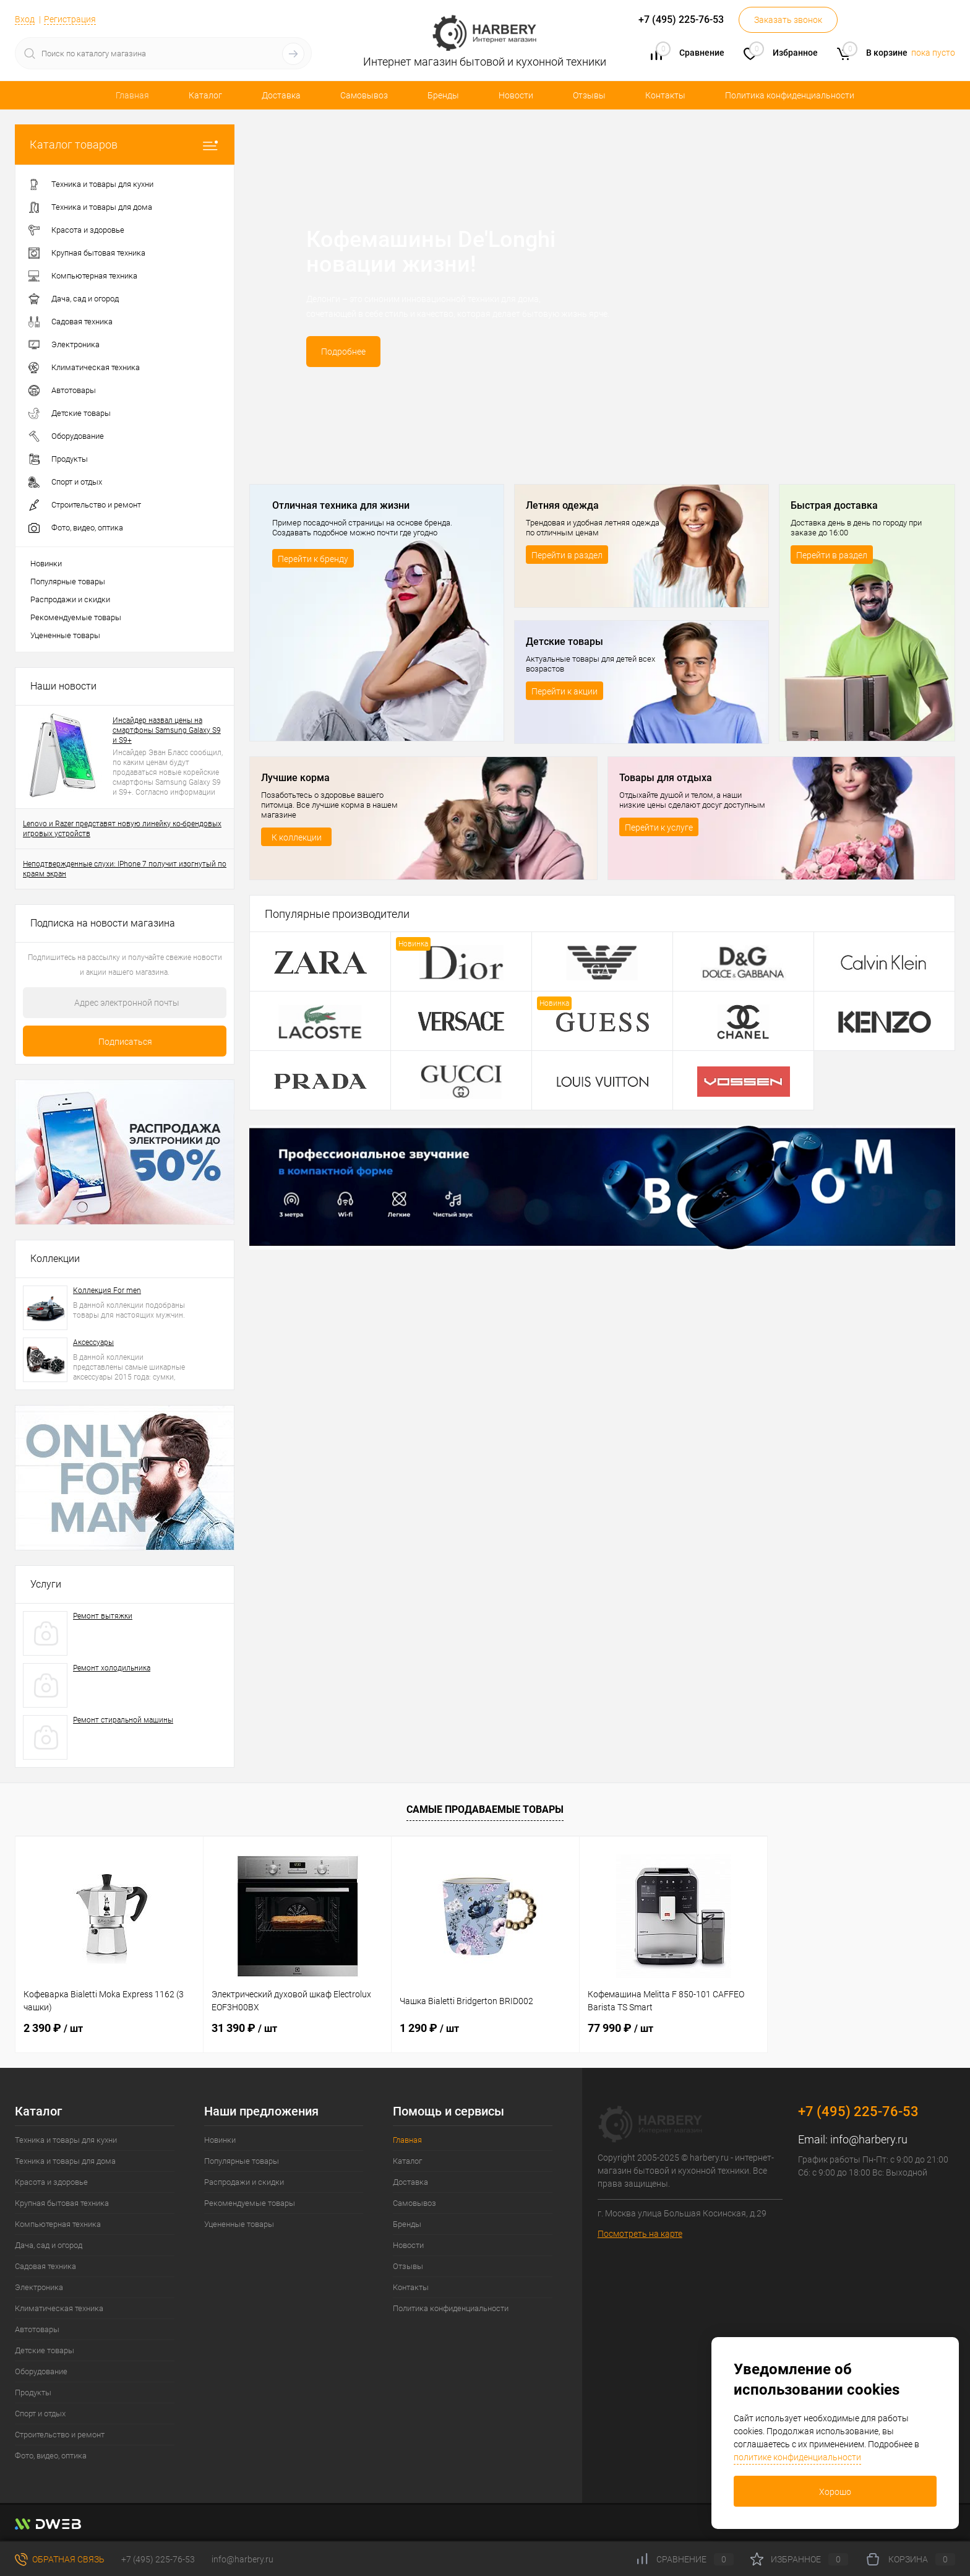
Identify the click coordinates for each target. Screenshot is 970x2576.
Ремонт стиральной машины (123, 1720)
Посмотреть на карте (640, 2234)
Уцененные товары (65, 635)
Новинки (46, 563)
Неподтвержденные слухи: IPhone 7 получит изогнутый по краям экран (124, 869)
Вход (25, 19)
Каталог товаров (125, 144)
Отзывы (589, 95)
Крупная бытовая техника (62, 2203)
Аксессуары (93, 1342)
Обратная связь (60, 2559)
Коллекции (55, 1258)
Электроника (39, 2287)
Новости (516, 95)
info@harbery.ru (869, 2139)
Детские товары (44, 2350)
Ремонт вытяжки (102, 1616)
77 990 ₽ (620, 2027)
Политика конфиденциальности (789, 95)
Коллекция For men (107, 1290)
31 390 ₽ (244, 2027)
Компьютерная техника (58, 2224)
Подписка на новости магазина (102, 923)
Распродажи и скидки (70, 599)
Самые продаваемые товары (485, 1809)
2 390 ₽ (53, 2027)
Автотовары (37, 2329)
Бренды (443, 95)
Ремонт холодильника (111, 1668)
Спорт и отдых (40, 2413)
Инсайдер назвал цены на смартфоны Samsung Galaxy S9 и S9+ (167, 730)
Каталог (205, 95)
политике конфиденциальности (797, 2457)
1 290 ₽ (429, 2027)
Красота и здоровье (51, 2182)
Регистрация (70, 19)
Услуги (45, 1584)
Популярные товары (67, 581)
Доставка (281, 95)
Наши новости (63, 686)
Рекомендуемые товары (75, 617)
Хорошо (835, 2492)
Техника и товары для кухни (66, 2140)
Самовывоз (364, 95)
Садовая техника (45, 2266)
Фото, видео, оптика (51, 2455)
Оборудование (41, 2371)
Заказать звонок (788, 20)
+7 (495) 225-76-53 (158, 2559)
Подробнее (343, 352)
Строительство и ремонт (60, 2434)
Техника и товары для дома (65, 2161)
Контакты (665, 95)
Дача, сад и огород (48, 2245)
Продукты (33, 2392)
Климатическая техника (59, 2308)
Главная (132, 95)
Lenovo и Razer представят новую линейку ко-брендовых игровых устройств (122, 828)
